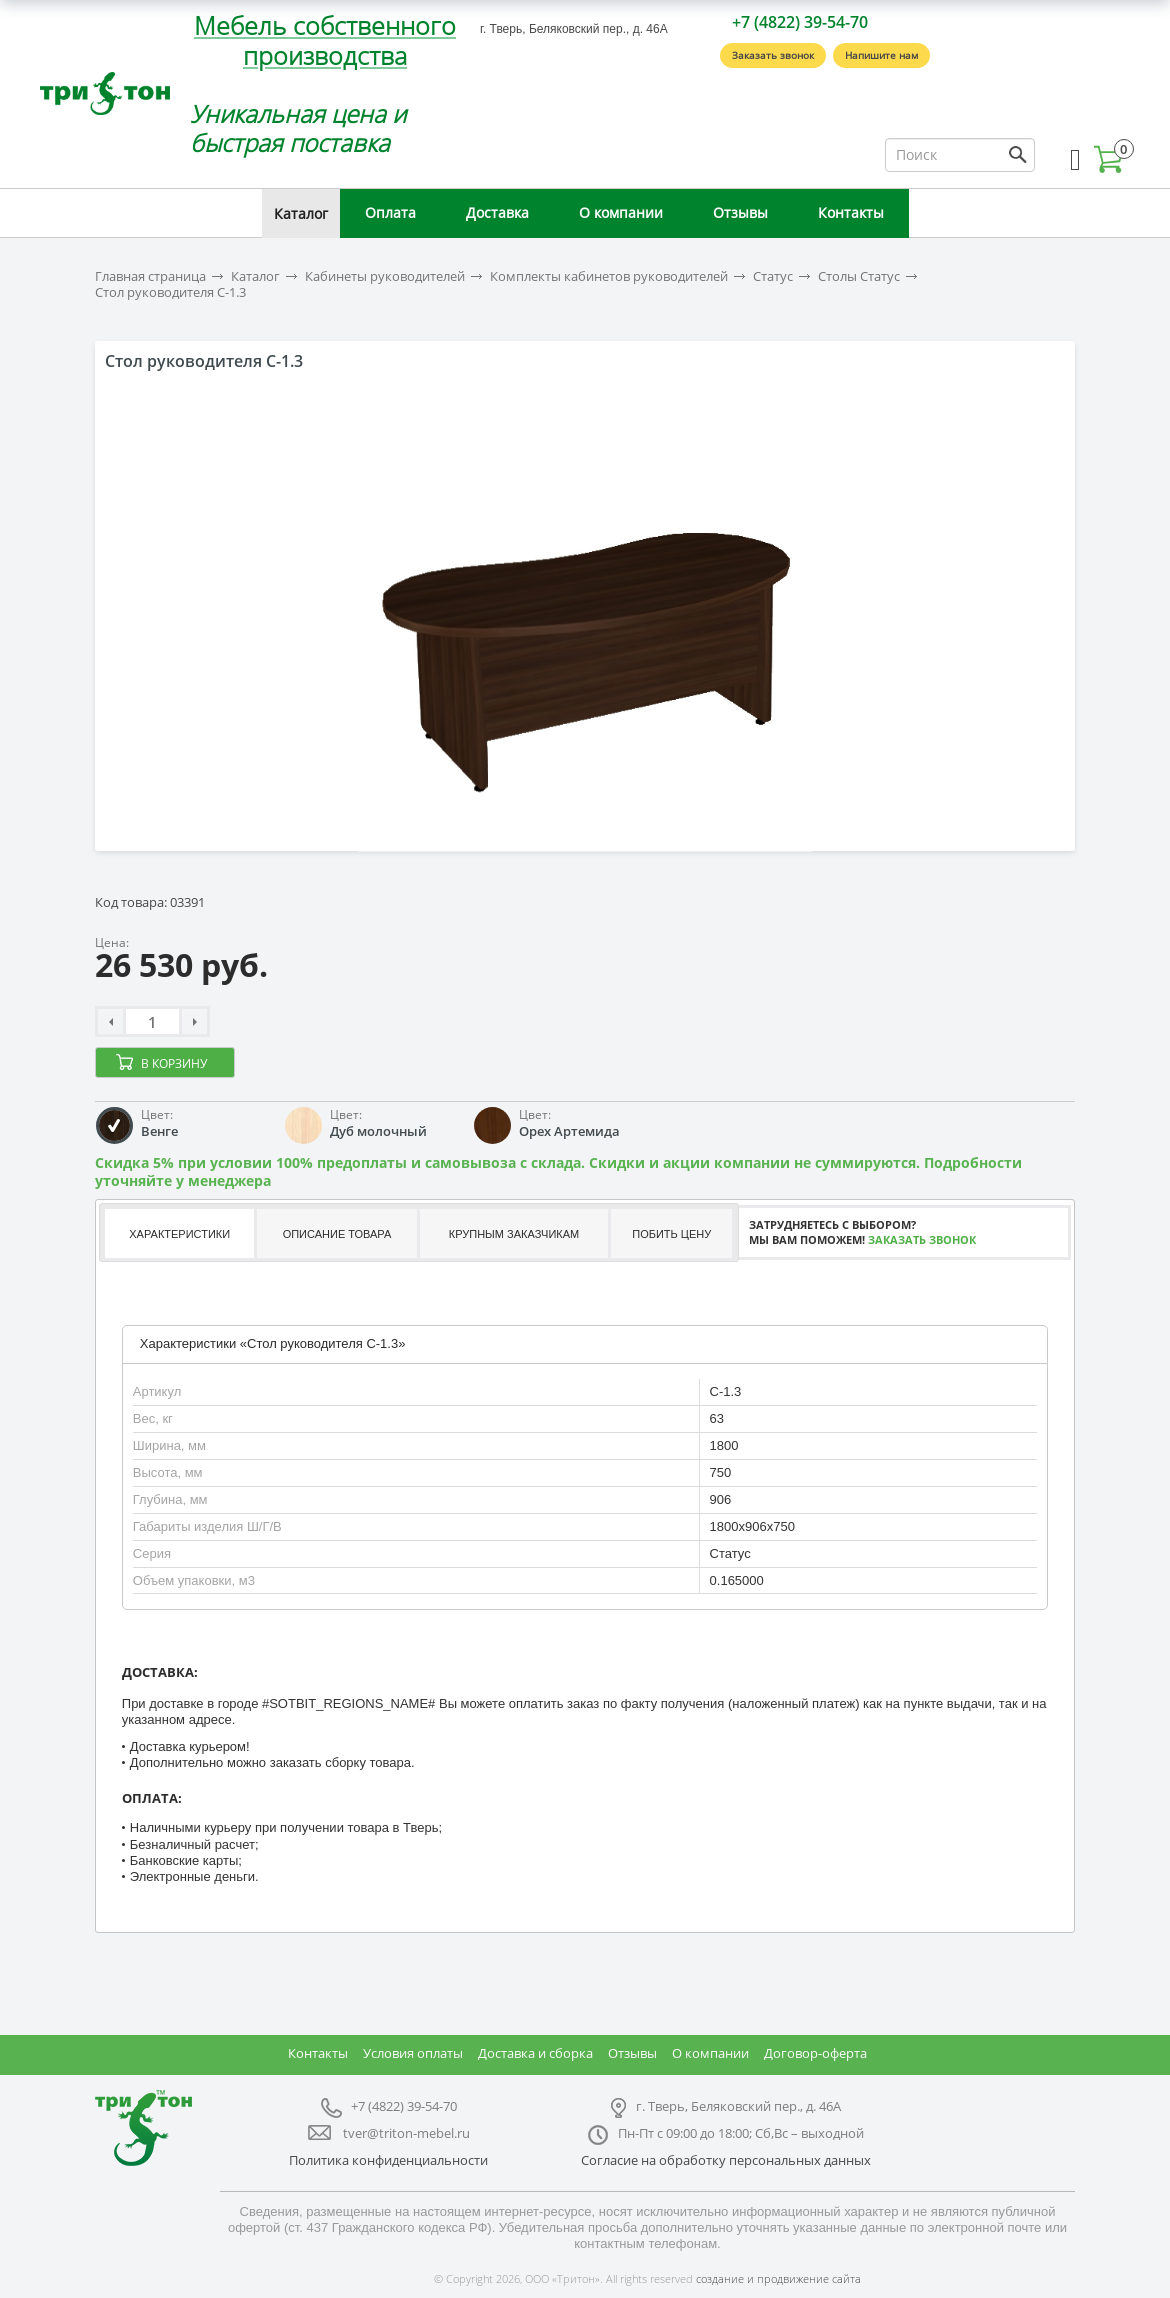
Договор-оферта (815, 2053)
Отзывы (740, 212)
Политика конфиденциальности (388, 2160)
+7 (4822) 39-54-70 (800, 22)
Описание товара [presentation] (337, 1234)
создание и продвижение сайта (778, 2278)
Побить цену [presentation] (671, 1234)
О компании (621, 212)
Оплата (390, 212)
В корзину (174, 1063)
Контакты (851, 212)
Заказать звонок (773, 55)
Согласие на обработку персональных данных (726, 2160)
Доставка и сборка (535, 2053)
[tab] (178, 1233)
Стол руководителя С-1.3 (170, 292)
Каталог (301, 213)
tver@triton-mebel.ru (406, 2133)
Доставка (497, 212)
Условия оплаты (413, 2053)
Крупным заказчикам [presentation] (514, 1234)
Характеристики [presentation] (179, 1234)
